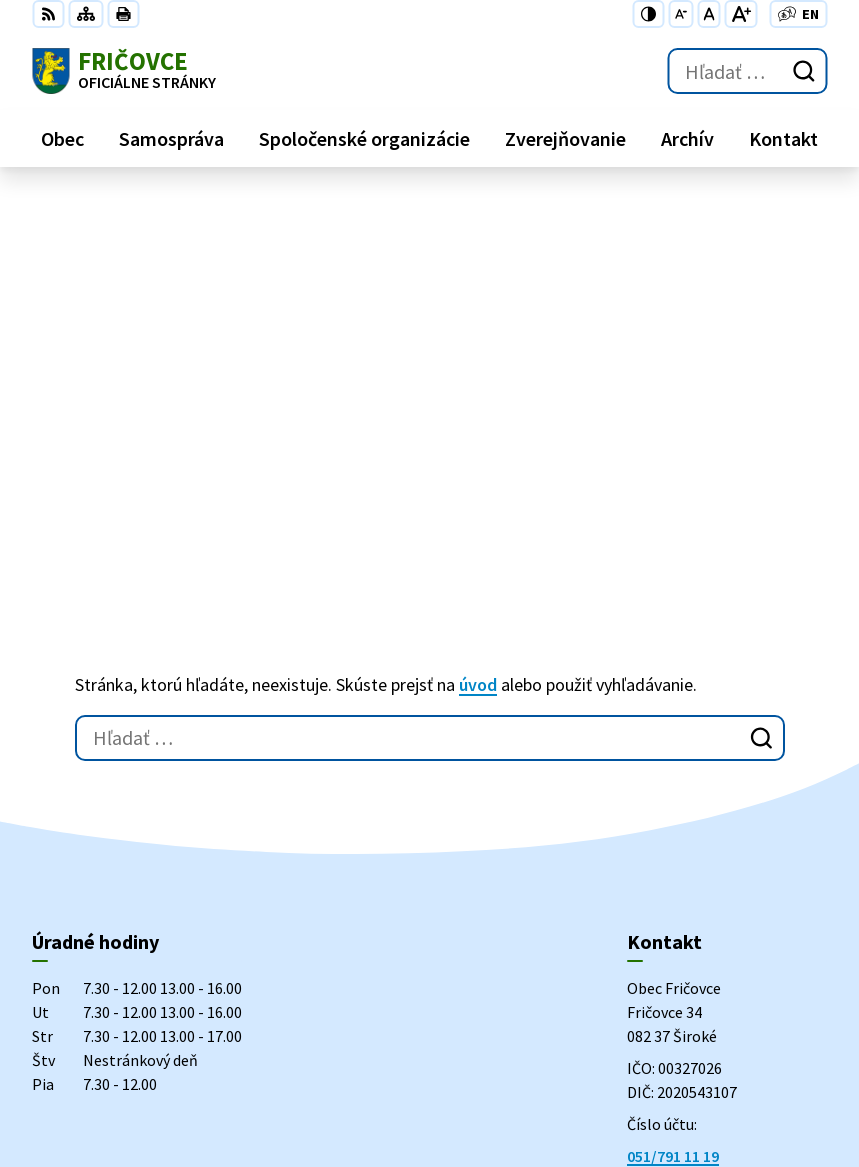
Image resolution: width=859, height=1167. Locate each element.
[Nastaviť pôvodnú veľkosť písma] (708, 14)
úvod (478, 330)
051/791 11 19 (673, 802)
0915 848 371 (670, 826)
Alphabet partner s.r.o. (293, 973)
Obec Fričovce (193, 992)
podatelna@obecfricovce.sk (727, 850)
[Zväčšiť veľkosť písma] (740, 14)
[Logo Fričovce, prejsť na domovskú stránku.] (124, 71)
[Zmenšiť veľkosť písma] (680, 14)
